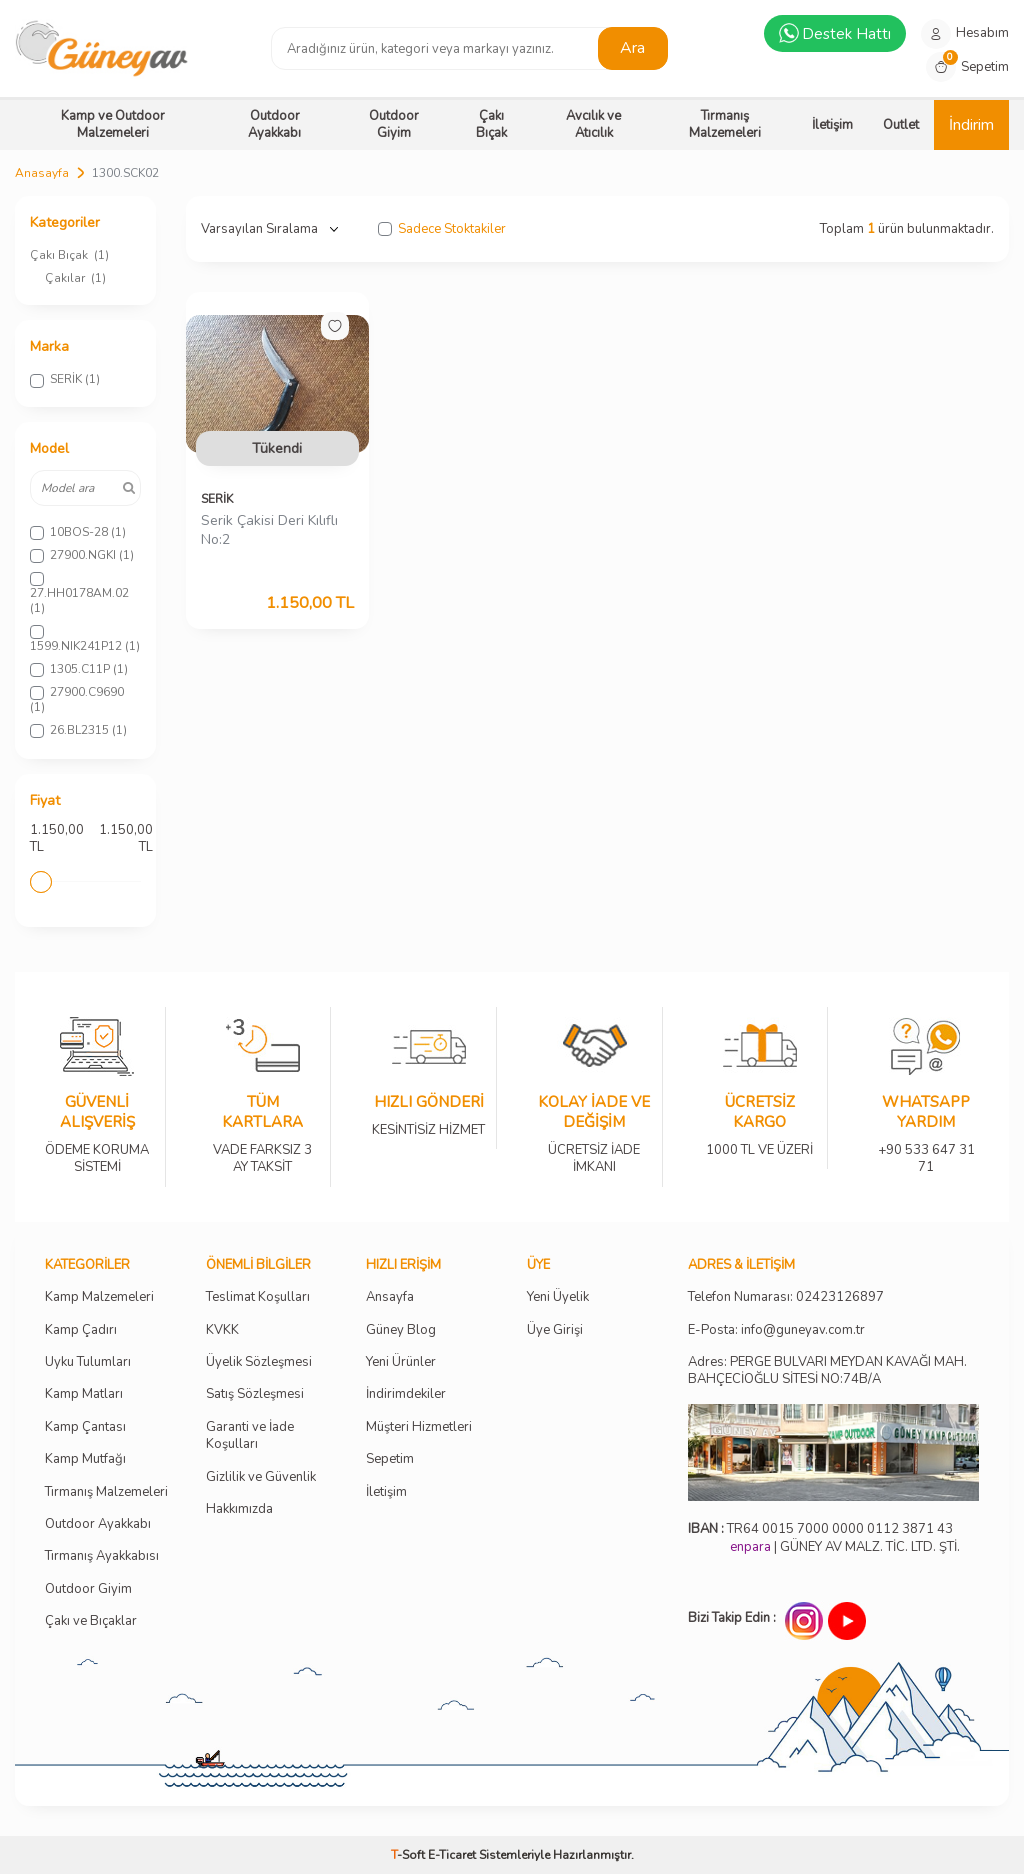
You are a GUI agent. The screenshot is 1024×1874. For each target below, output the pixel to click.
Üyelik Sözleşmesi (259, 1362)
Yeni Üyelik (558, 1297)
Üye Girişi (555, 1330)
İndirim (971, 125)
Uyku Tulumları (88, 1362)
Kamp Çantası (85, 1427)
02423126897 (840, 1297)
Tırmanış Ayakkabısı (102, 1556)
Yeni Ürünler (401, 1362)
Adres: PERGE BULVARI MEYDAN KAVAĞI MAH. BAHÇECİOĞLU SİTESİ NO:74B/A (827, 1370)
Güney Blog (401, 1330)
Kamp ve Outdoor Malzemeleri (113, 124)
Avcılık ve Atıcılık (593, 124)
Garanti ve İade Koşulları (250, 1436)
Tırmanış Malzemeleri (725, 124)
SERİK (217, 499)
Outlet (901, 125)
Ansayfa (390, 1297)
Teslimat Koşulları (258, 1297)
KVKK (222, 1330)
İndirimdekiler (406, 1394)
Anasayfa (42, 173)
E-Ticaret (452, 1855)
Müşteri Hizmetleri (419, 1427)
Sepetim (390, 1459)
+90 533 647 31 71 (926, 1145)
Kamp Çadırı (81, 1330)
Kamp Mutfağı (85, 1459)
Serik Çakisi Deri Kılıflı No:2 (269, 530)
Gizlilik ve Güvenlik (261, 1477)
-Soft (409, 1855)
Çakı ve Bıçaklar (91, 1621)
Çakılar (75, 278)
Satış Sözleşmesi (255, 1394)
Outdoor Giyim (394, 124)
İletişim (832, 125)
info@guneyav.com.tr (803, 1330)
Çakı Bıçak (491, 124)
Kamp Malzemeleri (99, 1297)
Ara (632, 48)
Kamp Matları (84, 1394)
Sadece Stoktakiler (442, 229)
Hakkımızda (239, 1509)
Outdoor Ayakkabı (274, 124)
